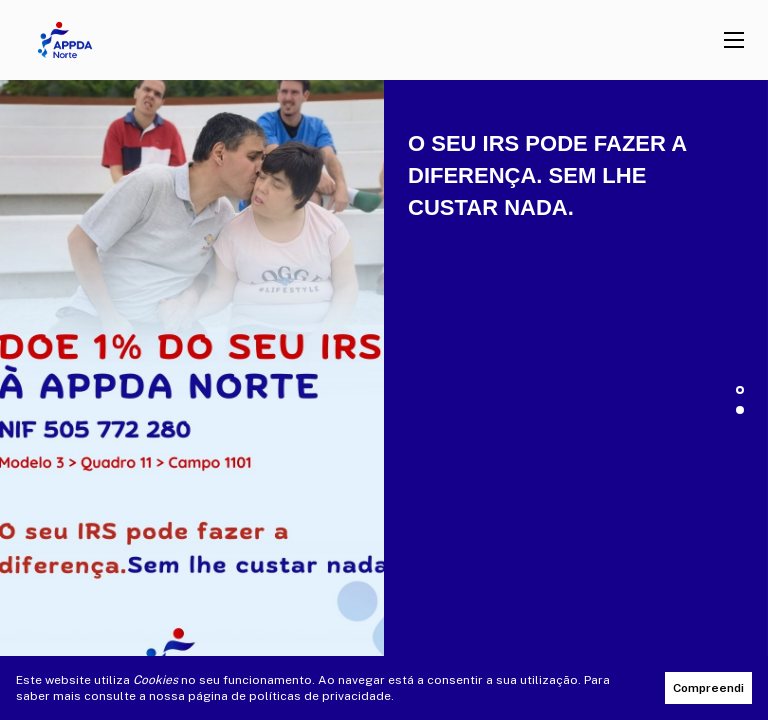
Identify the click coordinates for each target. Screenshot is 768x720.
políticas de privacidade (320, 696)
